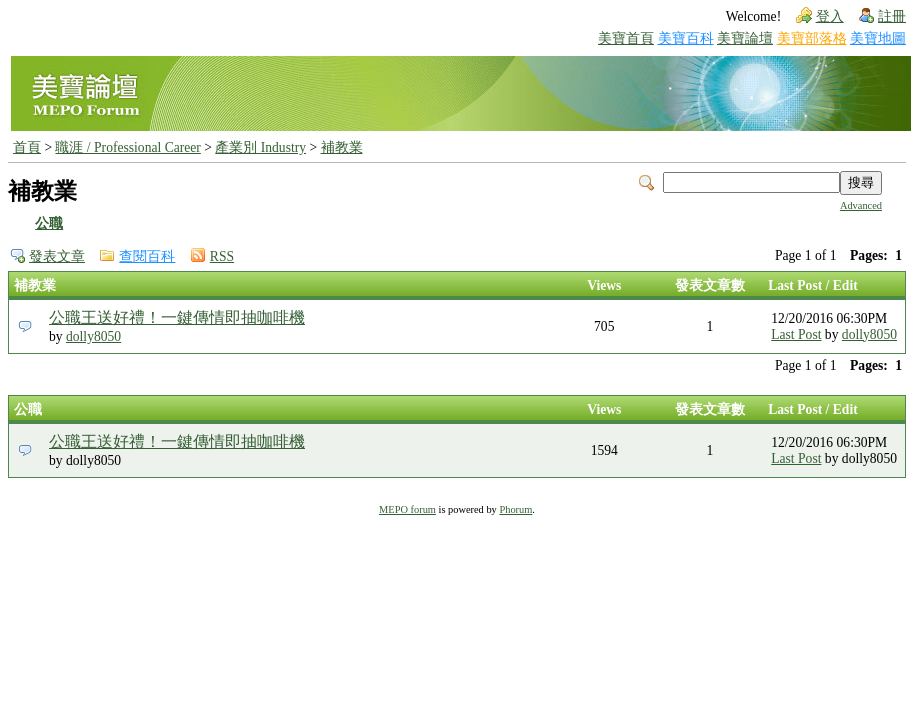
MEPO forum (407, 509)
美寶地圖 (878, 38)
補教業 (342, 147)
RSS (222, 256)
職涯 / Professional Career (127, 147)
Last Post (796, 334)
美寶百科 (686, 38)
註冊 (892, 16)
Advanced (861, 205)
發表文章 (57, 256)
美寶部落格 (812, 38)
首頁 (27, 147)
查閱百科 (147, 256)
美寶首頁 (626, 38)
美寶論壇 (745, 38)
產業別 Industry (260, 147)
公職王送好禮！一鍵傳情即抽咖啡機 (177, 317)
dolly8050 (93, 336)
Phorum (515, 509)
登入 (830, 16)
